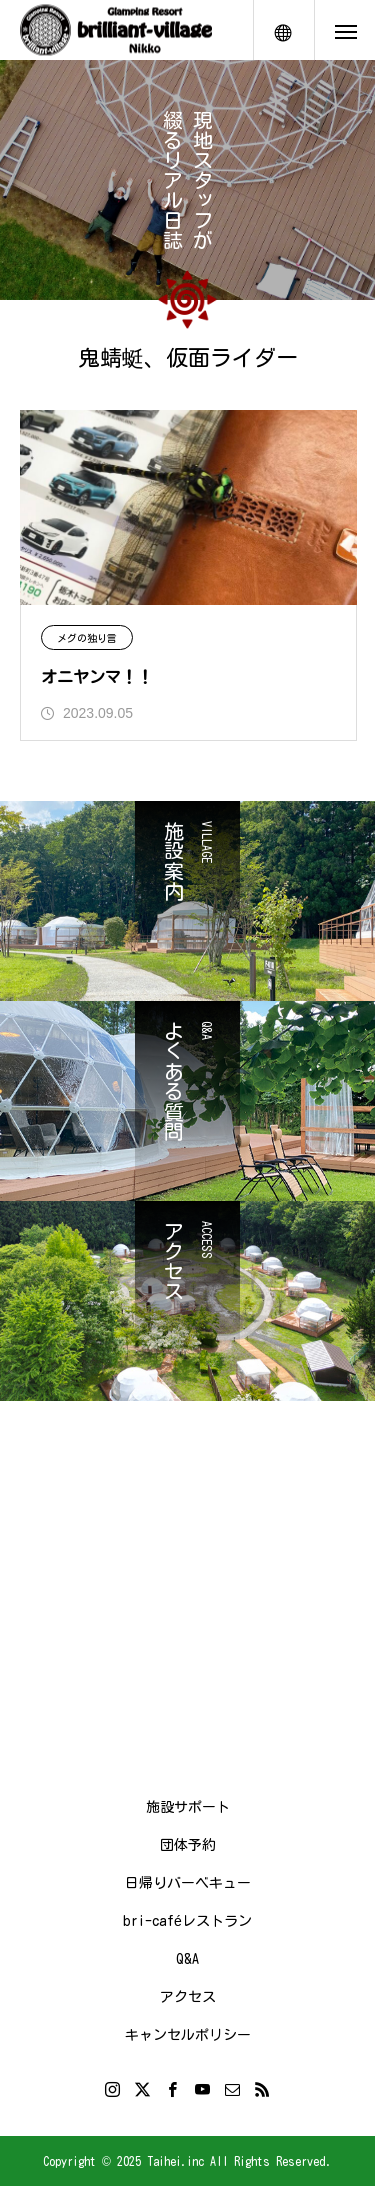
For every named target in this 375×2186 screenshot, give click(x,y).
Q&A (187, 1959)
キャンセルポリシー (188, 2035)
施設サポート (188, 1807)
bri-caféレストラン (187, 1921)
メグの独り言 (87, 638)
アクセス (188, 1997)
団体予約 (188, 1845)
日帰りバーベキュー (188, 1883)
